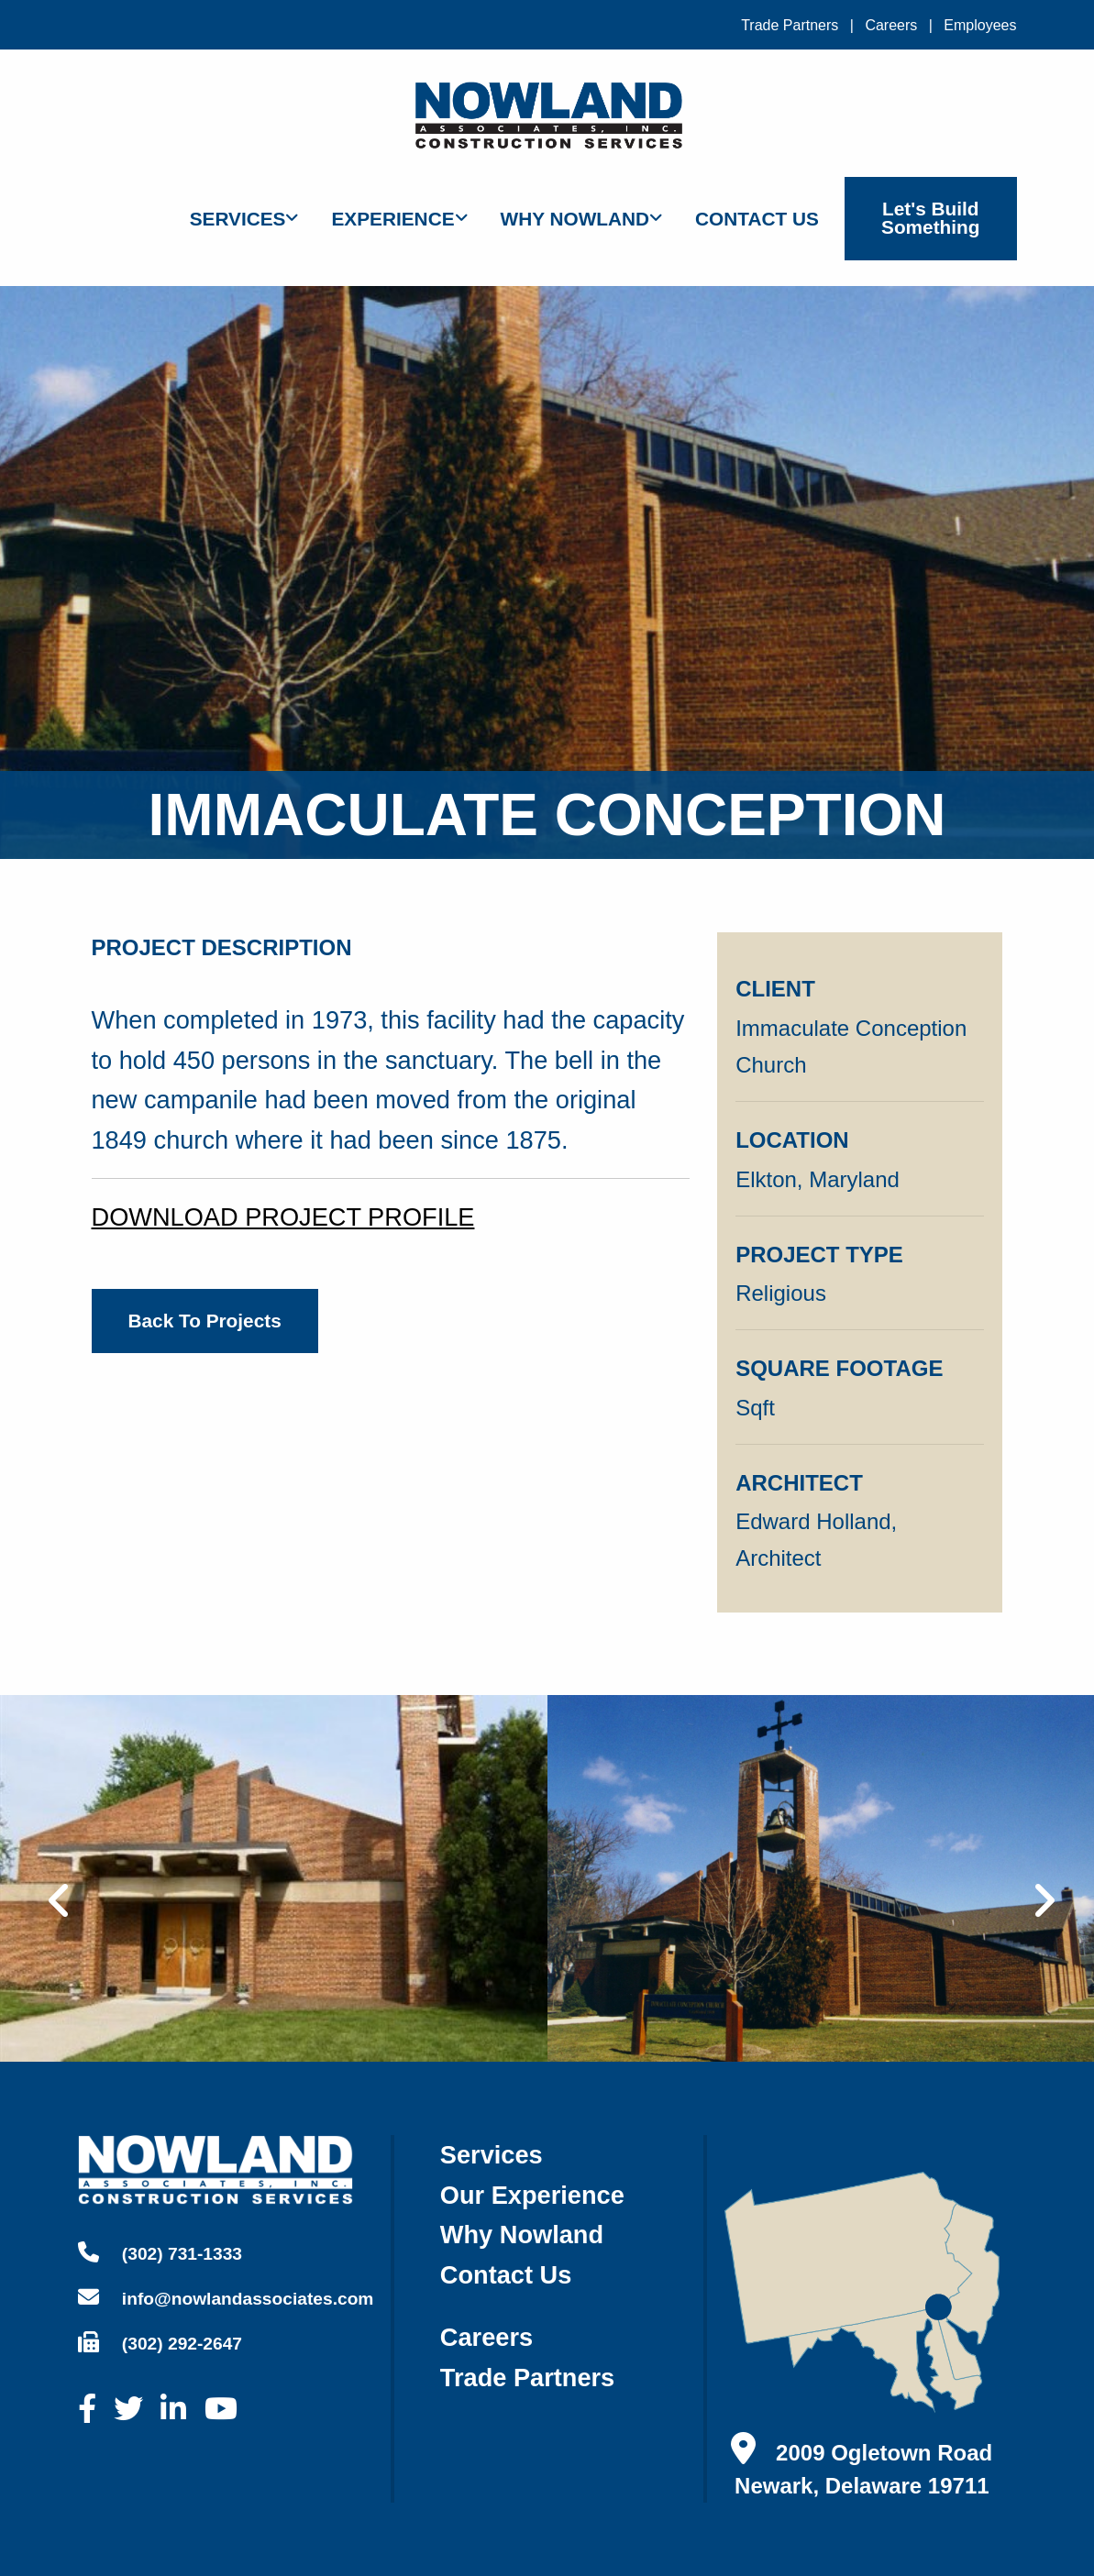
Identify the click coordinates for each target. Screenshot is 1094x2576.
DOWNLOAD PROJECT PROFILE (283, 1217)
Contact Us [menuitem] (757, 218)
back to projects (205, 1320)
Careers (891, 25)
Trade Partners (789, 25)
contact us (506, 2275)
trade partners (527, 2377)
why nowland (521, 2234)
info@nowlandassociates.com (226, 2297)
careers (486, 2337)
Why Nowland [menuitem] (575, 218)
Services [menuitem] (238, 218)
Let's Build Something (930, 218)
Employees (980, 25)
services (491, 2155)
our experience (532, 2195)
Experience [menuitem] (392, 218)
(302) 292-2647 (160, 2342)
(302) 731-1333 (160, 2252)
